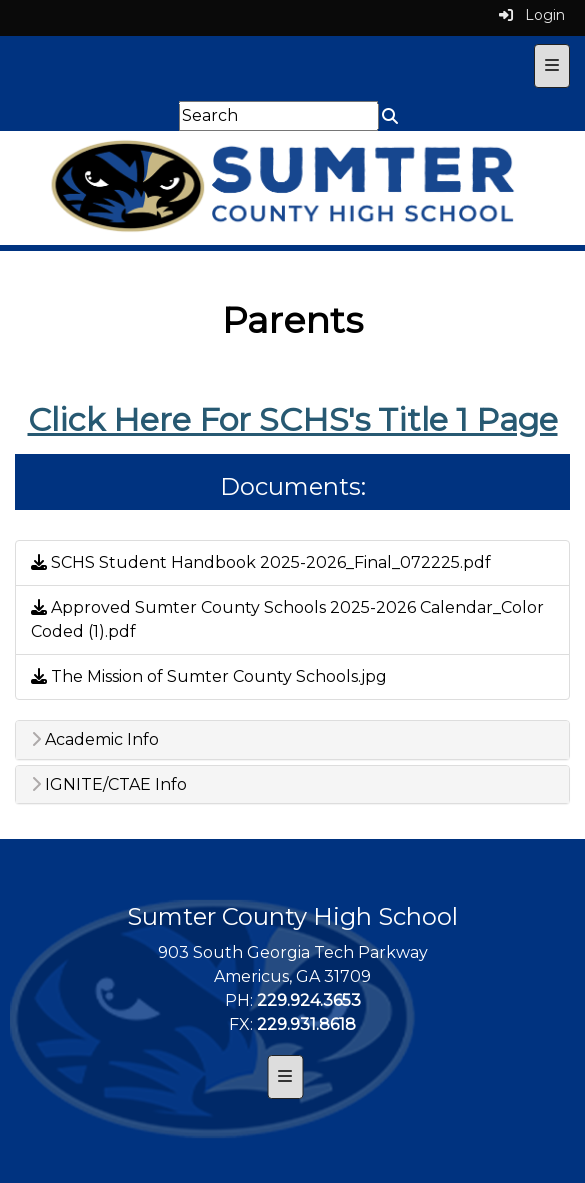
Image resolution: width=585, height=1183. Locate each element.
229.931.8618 (306, 1024)
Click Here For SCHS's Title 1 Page (293, 419)
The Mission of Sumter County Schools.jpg (209, 676)
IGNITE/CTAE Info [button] (109, 785)
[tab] (292, 740)
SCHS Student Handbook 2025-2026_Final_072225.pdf (261, 562)
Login (532, 15)
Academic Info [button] (95, 740)
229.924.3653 (309, 1000)
